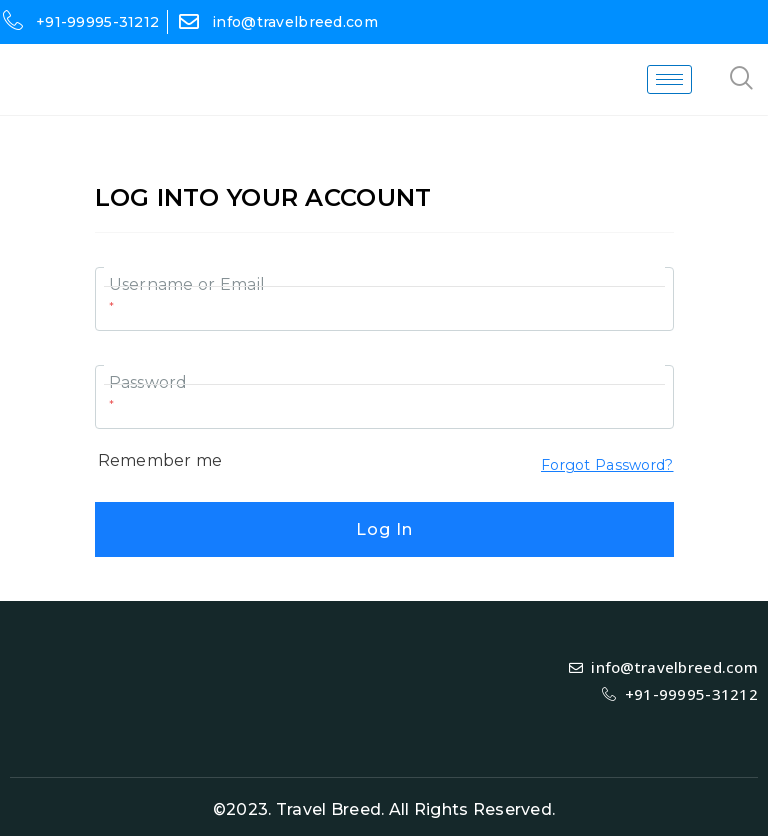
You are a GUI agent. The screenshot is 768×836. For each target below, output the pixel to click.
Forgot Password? (607, 465)
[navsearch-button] (742, 80)
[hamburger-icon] (669, 79)
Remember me (160, 461)
